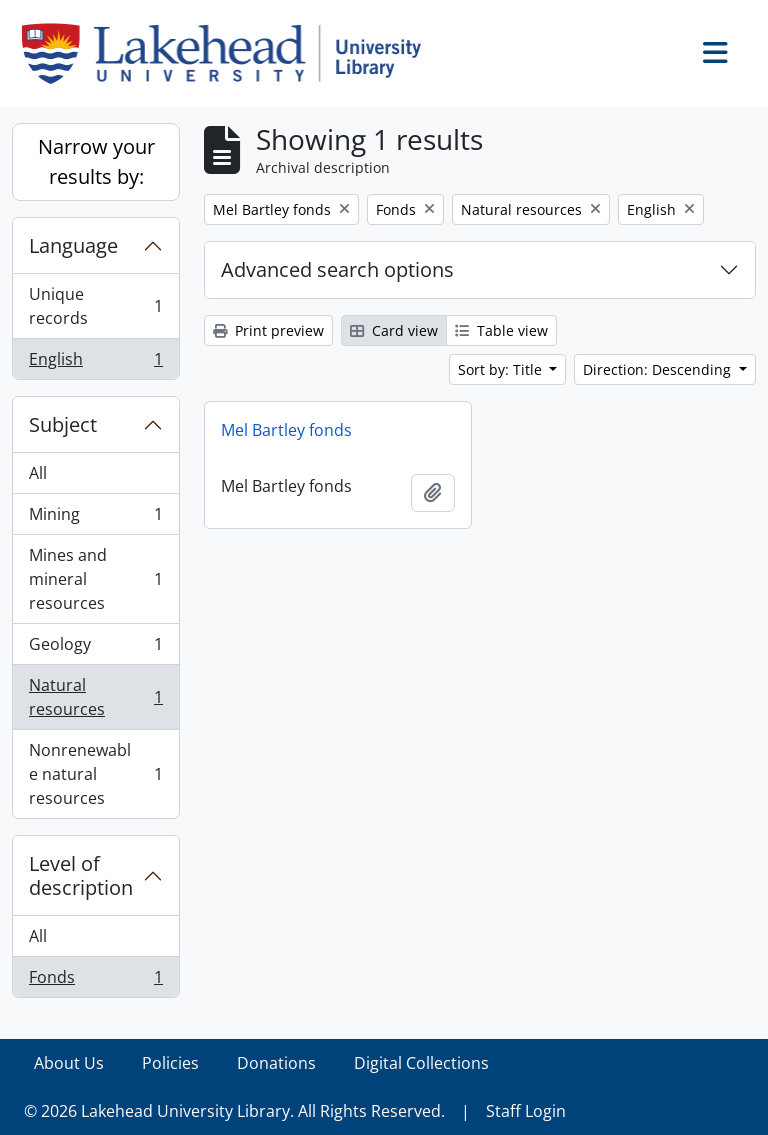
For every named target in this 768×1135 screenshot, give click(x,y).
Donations (276, 1063)
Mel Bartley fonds (286, 430)
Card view (394, 330)
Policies (170, 1063)
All (38, 473)
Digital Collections (421, 1063)
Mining (95, 518)
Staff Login (526, 1111)
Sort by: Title (502, 369)
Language (73, 245)
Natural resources (95, 697)
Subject (63, 424)
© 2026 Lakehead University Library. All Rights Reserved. (234, 1111)
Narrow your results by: (96, 161)
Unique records (95, 306)
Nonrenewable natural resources (95, 774)
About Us (69, 1063)
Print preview (268, 330)
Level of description (81, 875)
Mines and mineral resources (95, 579)
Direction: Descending (659, 369)
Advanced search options (337, 269)
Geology (95, 648)
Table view (501, 330)
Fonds (95, 981)
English (95, 363)
